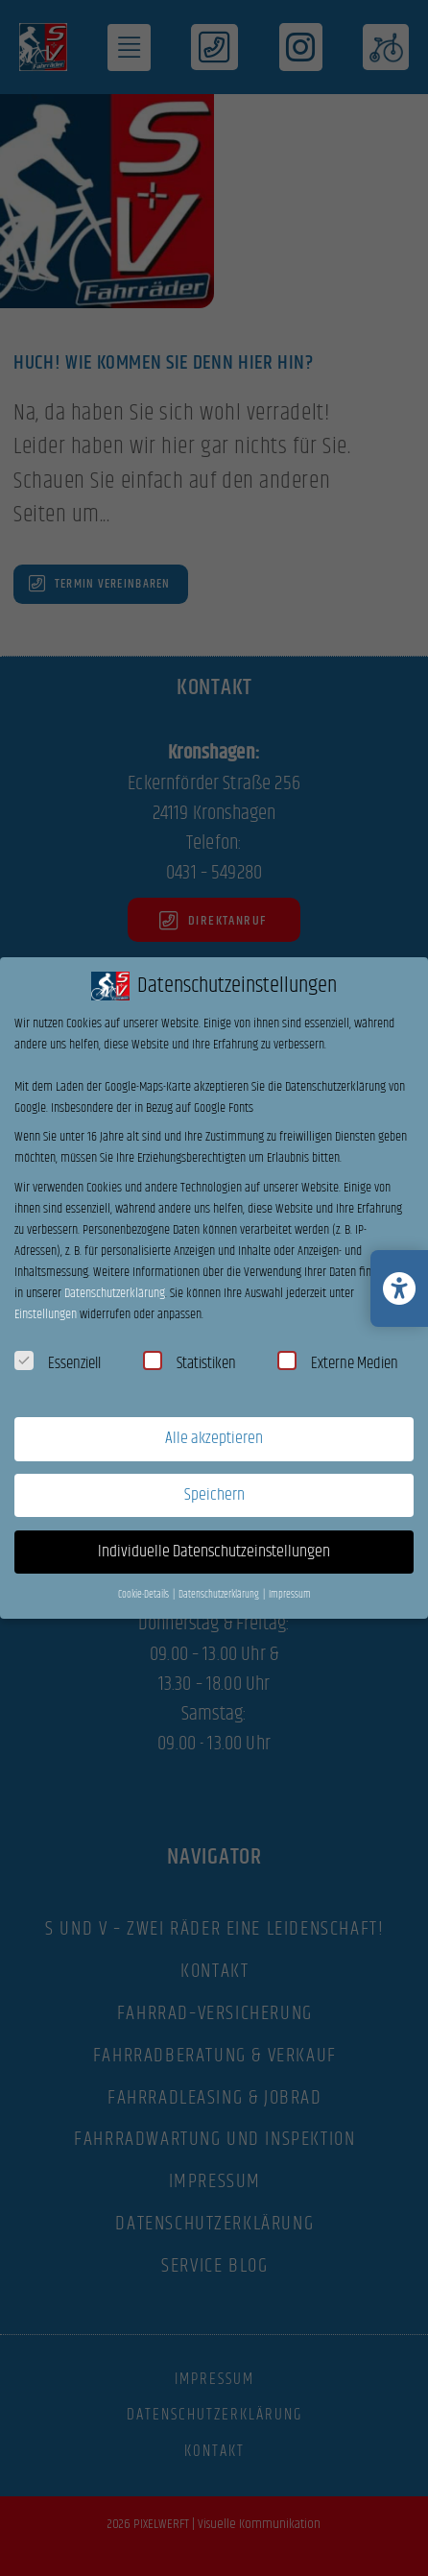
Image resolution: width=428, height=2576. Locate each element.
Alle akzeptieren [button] (214, 1438)
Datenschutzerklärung (114, 1293)
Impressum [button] (290, 1594)
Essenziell (57, 1363)
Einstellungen (45, 1314)
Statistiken (189, 1363)
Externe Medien (337, 1363)
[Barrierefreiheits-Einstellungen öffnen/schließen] (399, 1288)
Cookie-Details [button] (144, 1594)
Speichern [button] (214, 1494)
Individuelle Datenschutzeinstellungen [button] (214, 1551)
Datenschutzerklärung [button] (219, 1594)
